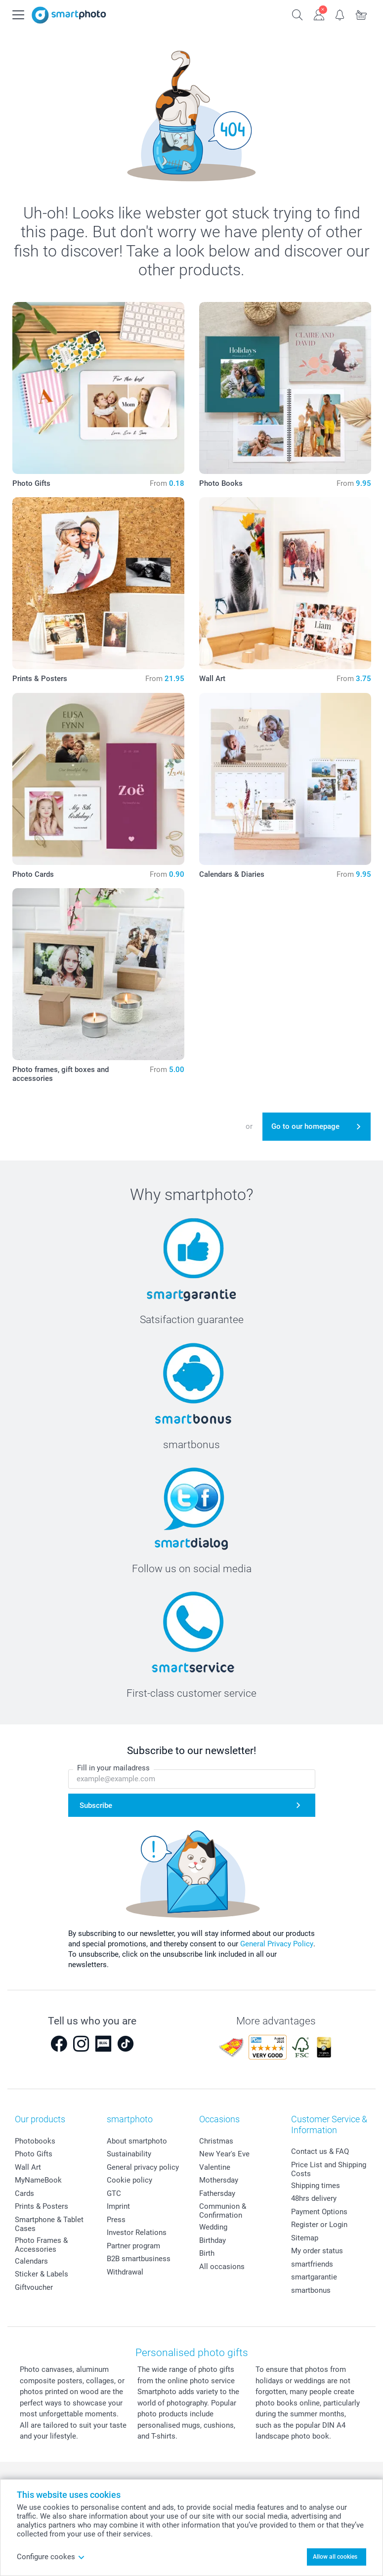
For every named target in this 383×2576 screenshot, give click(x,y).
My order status (317, 2250)
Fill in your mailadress (113, 1767)
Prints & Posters (41, 2206)
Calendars (31, 2261)
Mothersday (218, 2180)
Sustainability (129, 2153)
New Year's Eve (224, 2153)
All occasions (222, 2266)
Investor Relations (137, 2232)
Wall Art (28, 2167)
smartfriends (312, 2264)
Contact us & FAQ (320, 2151)
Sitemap (304, 2237)
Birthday (212, 2240)
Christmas (216, 2141)
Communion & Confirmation (222, 2211)
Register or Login (319, 2224)
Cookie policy (129, 2180)
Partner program (133, 2245)
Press (116, 2219)
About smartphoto (137, 2141)
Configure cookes (51, 2556)
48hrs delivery (314, 2198)
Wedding (213, 2227)
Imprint (118, 2206)
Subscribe (96, 1805)
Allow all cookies (335, 2556)
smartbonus (311, 2290)
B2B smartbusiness (138, 2258)
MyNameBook (38, 2180)
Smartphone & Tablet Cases (49, 2224)
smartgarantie (314, 2277)
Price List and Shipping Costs (328, 2169)
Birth (206, 2253)
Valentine (214, 2167)
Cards (24, 2193)
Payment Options (319, 2211)
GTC (114, 2193)
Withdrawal (125, 2272)
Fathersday (217, 2193)
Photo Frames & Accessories (41, 2245)
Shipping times (315, 2185)
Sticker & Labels (41, 2274)
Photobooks (35, 2141)
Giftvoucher (34, 2287)
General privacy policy (143, 2167)
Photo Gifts (33, 2153)
